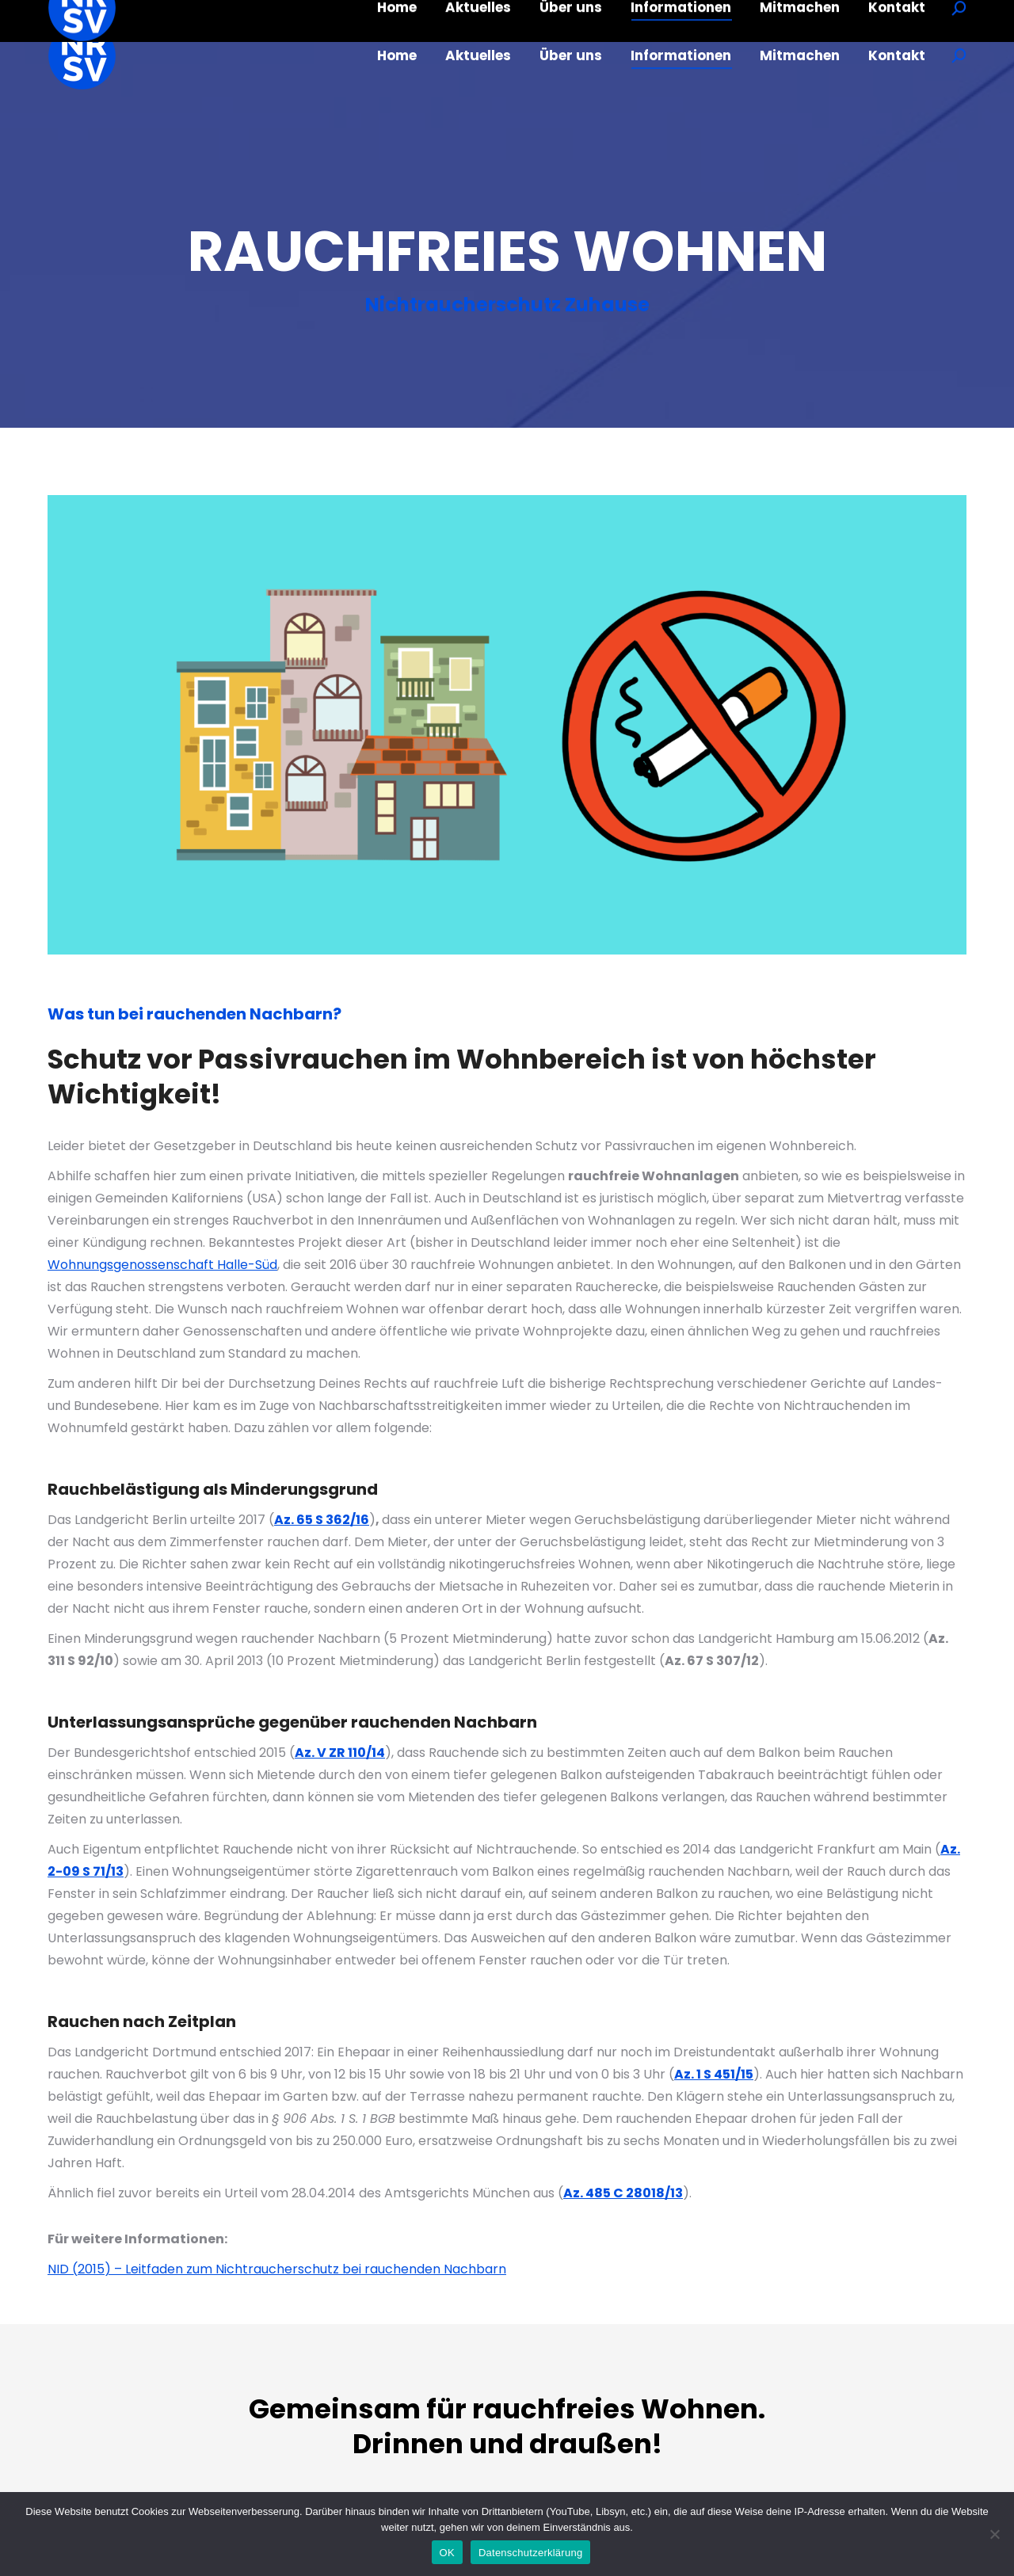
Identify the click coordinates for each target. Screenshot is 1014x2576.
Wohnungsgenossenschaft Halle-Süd (162, 1265)
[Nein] (994, 2534)
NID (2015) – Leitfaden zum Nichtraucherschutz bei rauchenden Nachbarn (277, 2269)
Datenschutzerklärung (530, 2553)
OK (447, 2553)
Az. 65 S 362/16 (321, 1520)
